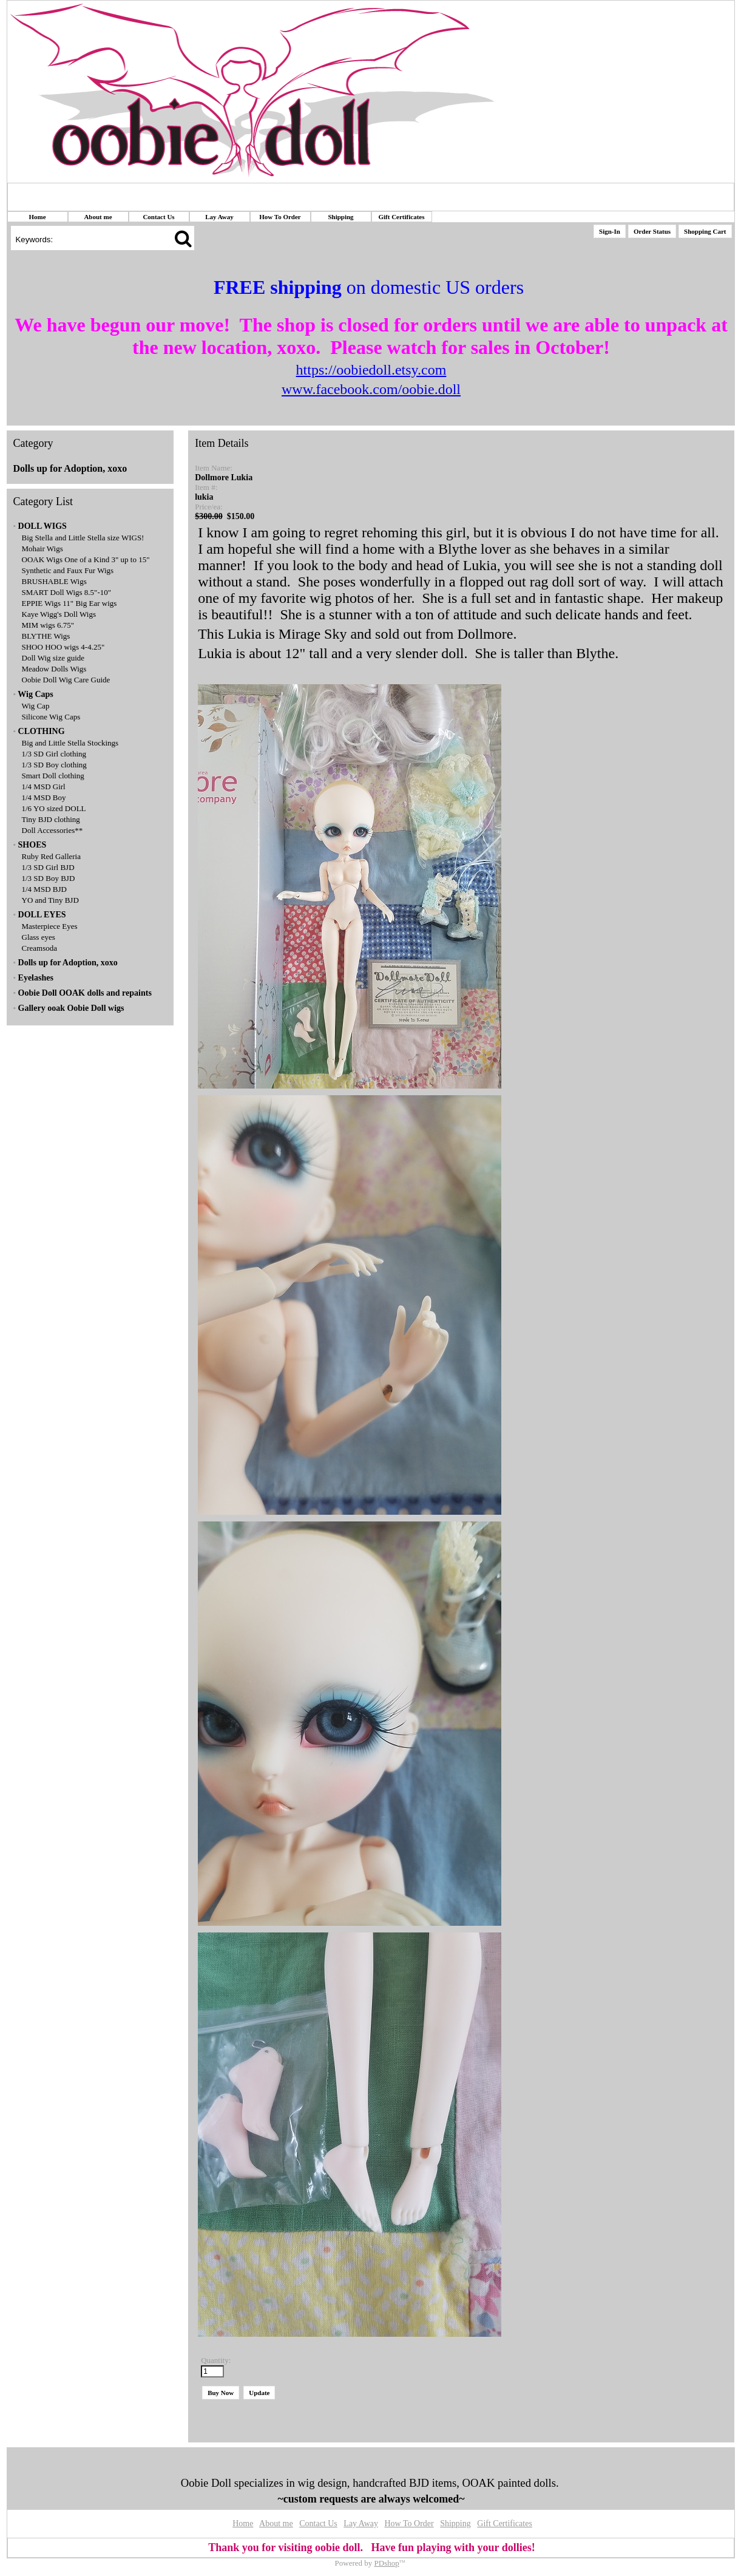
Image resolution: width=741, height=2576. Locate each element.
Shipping (340, 216)
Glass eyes (38, 937)
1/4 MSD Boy (44, 797)
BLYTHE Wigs (46, 636)
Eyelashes (35, 977)
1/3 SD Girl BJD (48, 867)
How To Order (279, 216)
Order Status (652, 231)
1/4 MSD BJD (44, 889)
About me (98, 216)
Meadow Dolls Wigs (54, 668)
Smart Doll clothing (53, 775)
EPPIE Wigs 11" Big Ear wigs (69, 603)
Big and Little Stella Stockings (70, 742)
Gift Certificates (401, 216)
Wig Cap (36, 705)
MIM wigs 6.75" (48, 625)
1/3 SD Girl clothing (54, 753)
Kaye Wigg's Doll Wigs (59, 614)
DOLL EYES (42, 914)
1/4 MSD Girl (44, 786)
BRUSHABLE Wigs (54, 581)
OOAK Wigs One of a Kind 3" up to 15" (86, 559)
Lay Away (219, 216)
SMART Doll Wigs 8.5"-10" (67, 592)
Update (259, 2392)
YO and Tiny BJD (50, 900)
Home (37, 216)
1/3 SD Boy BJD (48, 878)
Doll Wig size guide (53, 657)
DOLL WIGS (42, 526)
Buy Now (221, 2392)
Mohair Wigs (42, 548)
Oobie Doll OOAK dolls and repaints (85, 992)
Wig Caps (35, 694)
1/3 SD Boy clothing (54, 764)
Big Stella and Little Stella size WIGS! (83, 537)
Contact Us (158, 216)
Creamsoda (39, 948)
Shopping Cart (705, 231)
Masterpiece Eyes (50, 926)
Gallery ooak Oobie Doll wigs (71, 1008)
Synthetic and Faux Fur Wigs (68, 570)
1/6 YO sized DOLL (54, 808)
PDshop (386, 2563)
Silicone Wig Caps (51, 716)
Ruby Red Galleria (51, 856)
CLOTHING (41, 731)
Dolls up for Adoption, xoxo (70, 468)
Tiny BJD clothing (51, 819)
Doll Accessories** (52, 830)
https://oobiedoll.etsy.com (371, 370)
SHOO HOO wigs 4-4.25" (63, 646)
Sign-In (609, 231)
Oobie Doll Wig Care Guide (66, 679)
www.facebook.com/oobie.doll (371, 389)
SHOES (32, 844)
